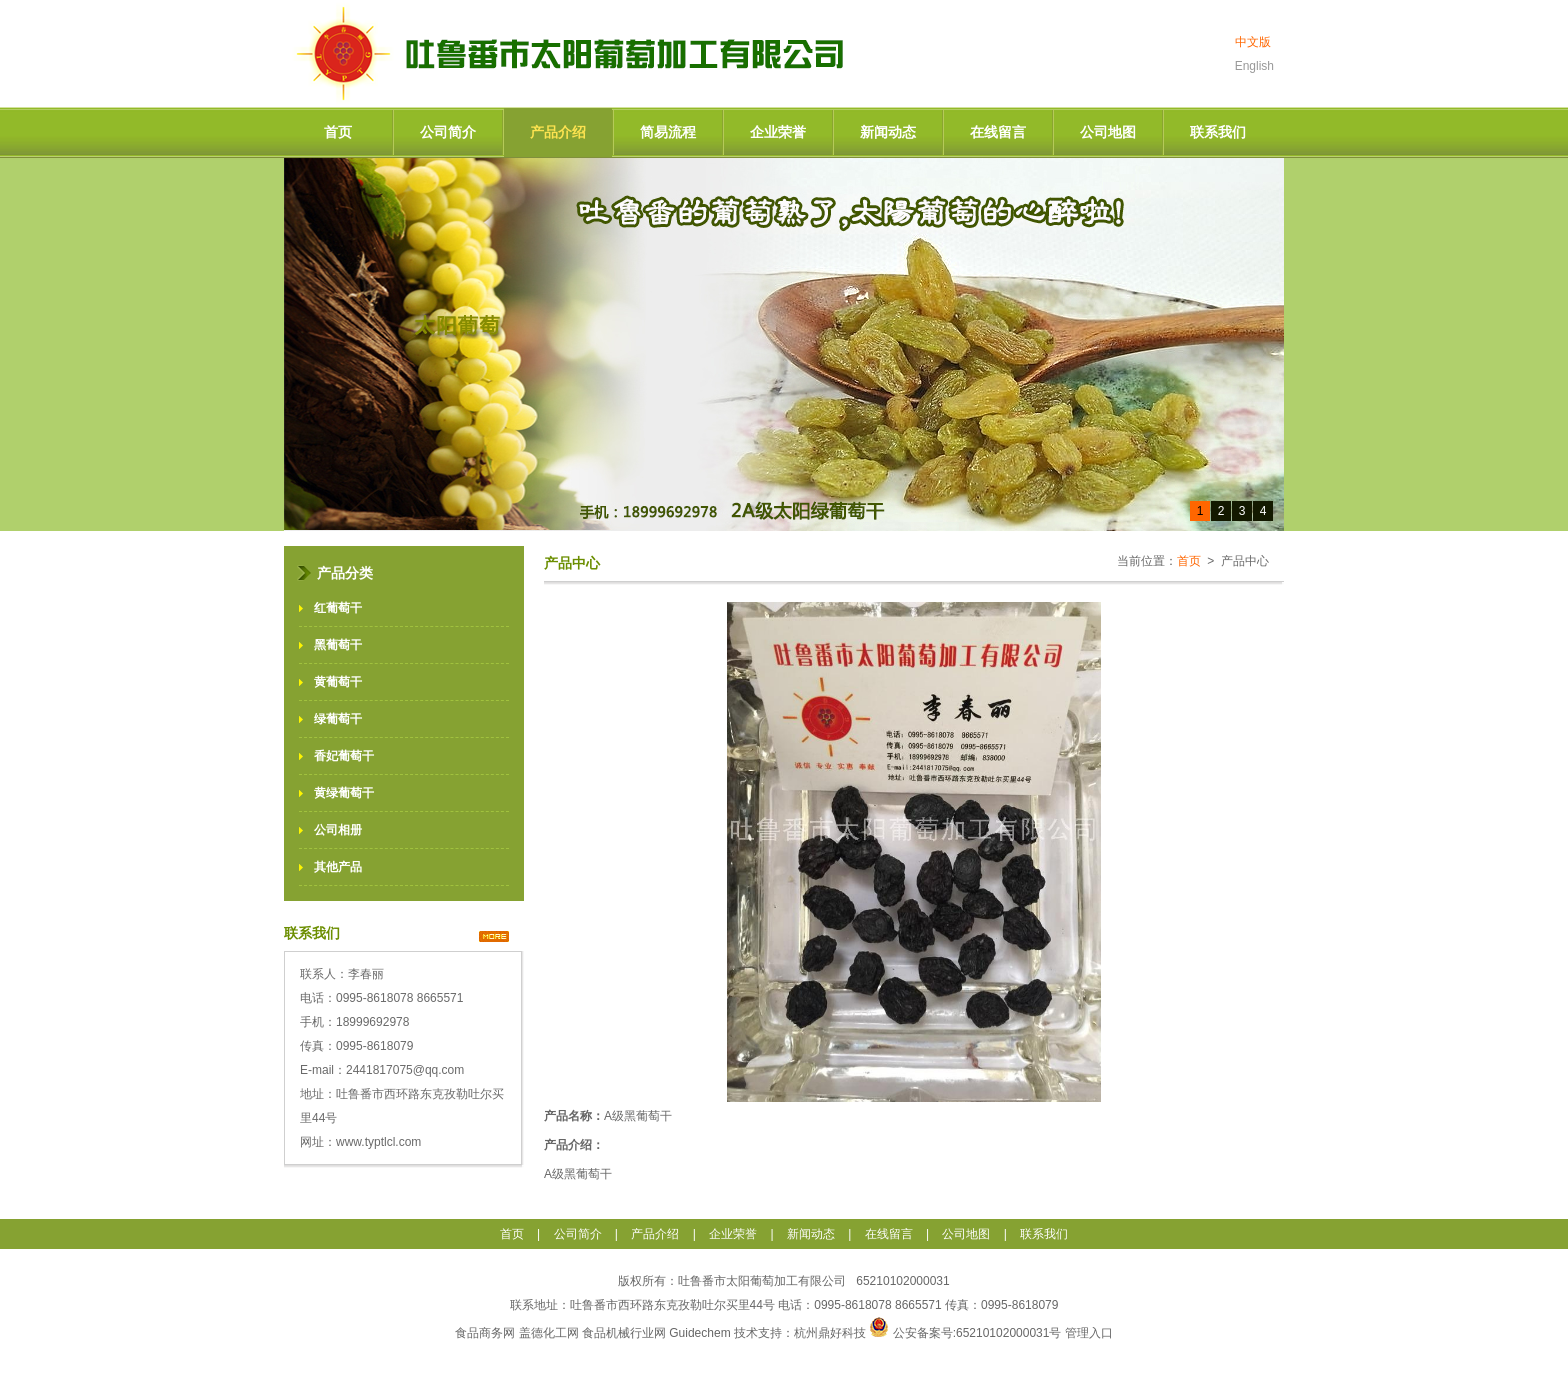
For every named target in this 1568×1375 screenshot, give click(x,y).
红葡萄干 (338, 608)
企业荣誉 (778, 132)
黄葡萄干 (338, 682)
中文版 (1253, 42)
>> (494, 936)
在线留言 (998, 132)
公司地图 (1108, 132)
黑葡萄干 (338, 645)
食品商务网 (485, 1333)
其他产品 (338, 867)
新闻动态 (888, 132)
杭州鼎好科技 (830, 1333)
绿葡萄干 (338, 719)
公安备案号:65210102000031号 (979, 1333)
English (1254, 66)
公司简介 (448, 132)
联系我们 (1218, 132)
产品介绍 (558, 132)
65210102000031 (901, 1281)
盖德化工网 (549, 1333)
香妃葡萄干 (344, 756)
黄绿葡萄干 (344, 793)
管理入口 (1089, 1333)
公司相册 (338, 830)
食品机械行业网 (624, 1333)
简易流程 (668, 132)
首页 (338, 132)
